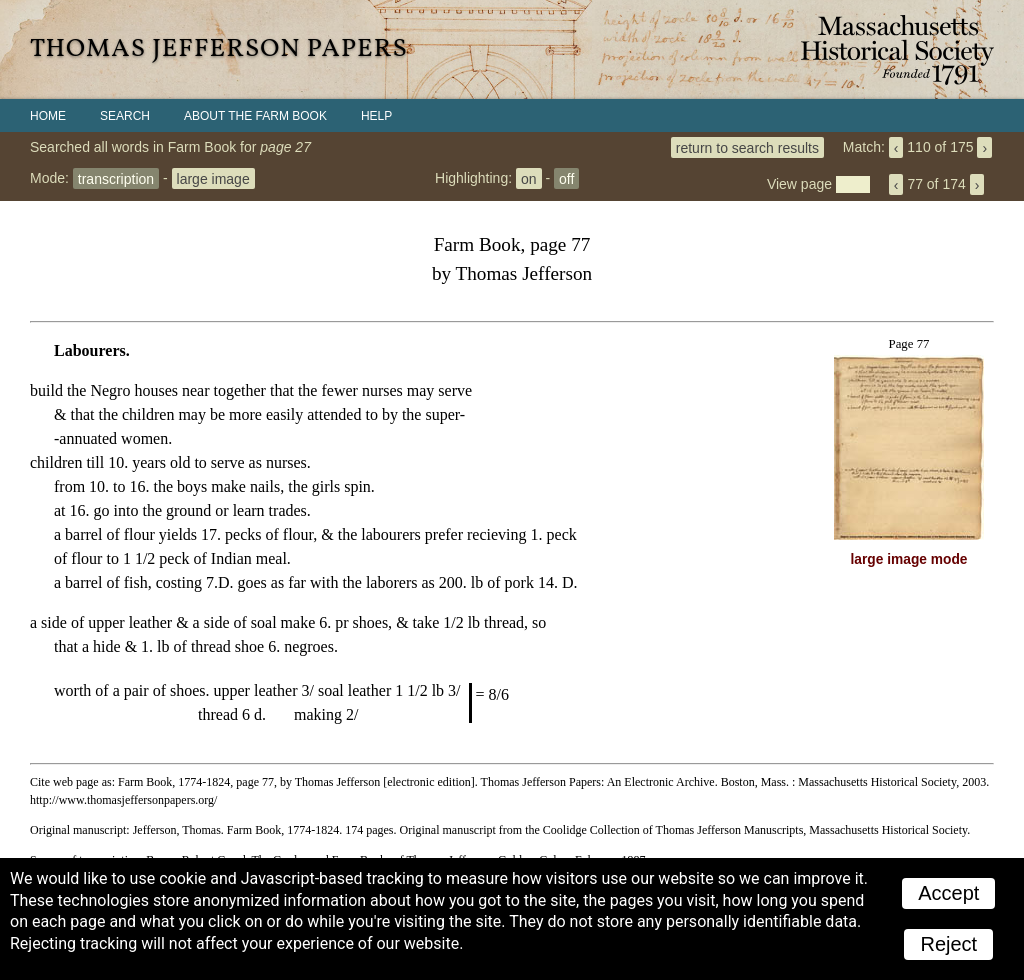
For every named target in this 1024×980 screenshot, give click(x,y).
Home (48, 116)
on (529, 178)
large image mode (909, 559)
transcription (116, 178)
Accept (948, 893)
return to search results (747, 147)
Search (125, 116)
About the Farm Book (255, 116)
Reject (948, 944)
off (566, 178)
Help (376, 116)
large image (213, 178)
